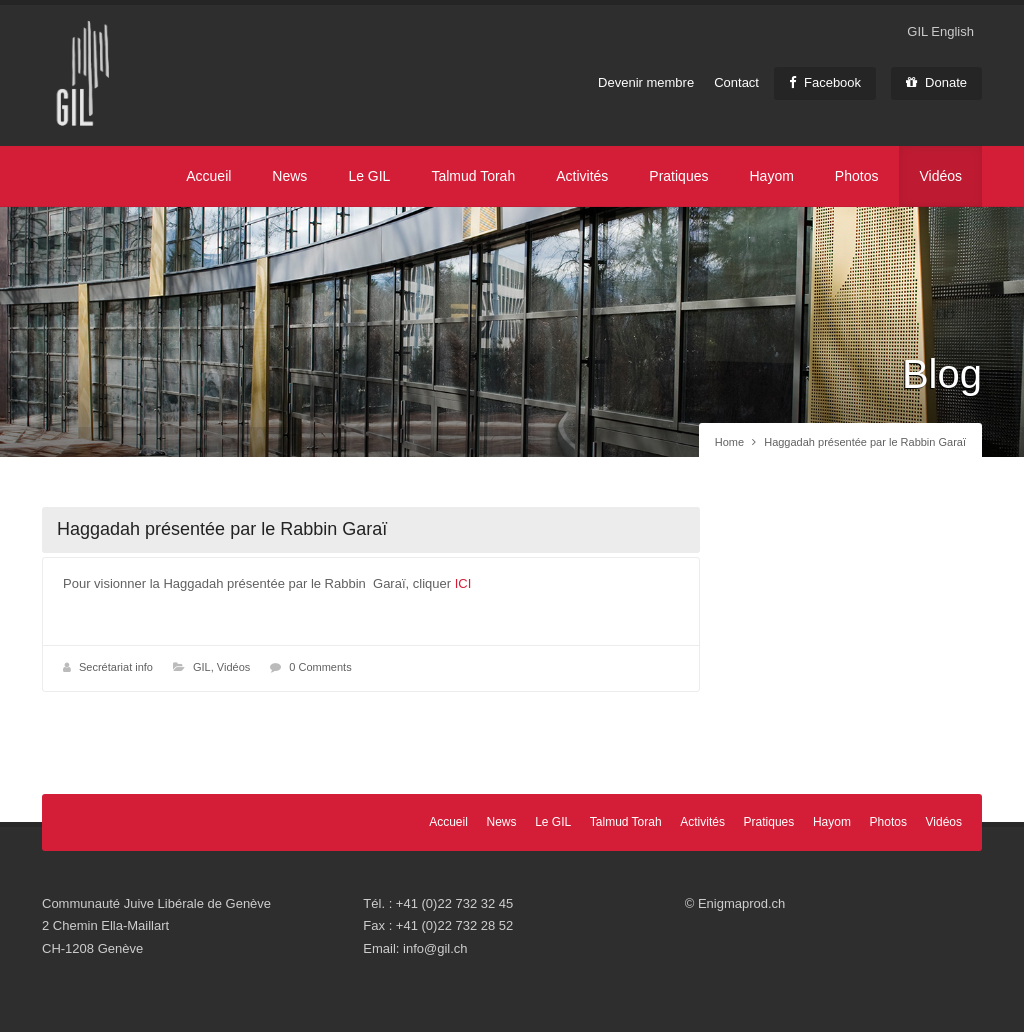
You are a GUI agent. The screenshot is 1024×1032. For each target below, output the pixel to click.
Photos (857, 176)
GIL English (940, 31)
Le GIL (369, 176)
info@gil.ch (435, 948)
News (289, 176)
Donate (936, 82)
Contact (736, 82)
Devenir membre (646, 82)
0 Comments (320, 667)
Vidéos (940, 176)
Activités (582, 176)
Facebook (825, 82)
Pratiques (678, 176)
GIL (202, 667)
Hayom (771, 176)
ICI (463, 583)
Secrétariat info (116, 667)
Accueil (208, 176)
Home (729, 442)
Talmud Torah (473, 176)
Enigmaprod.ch (741, 903)
